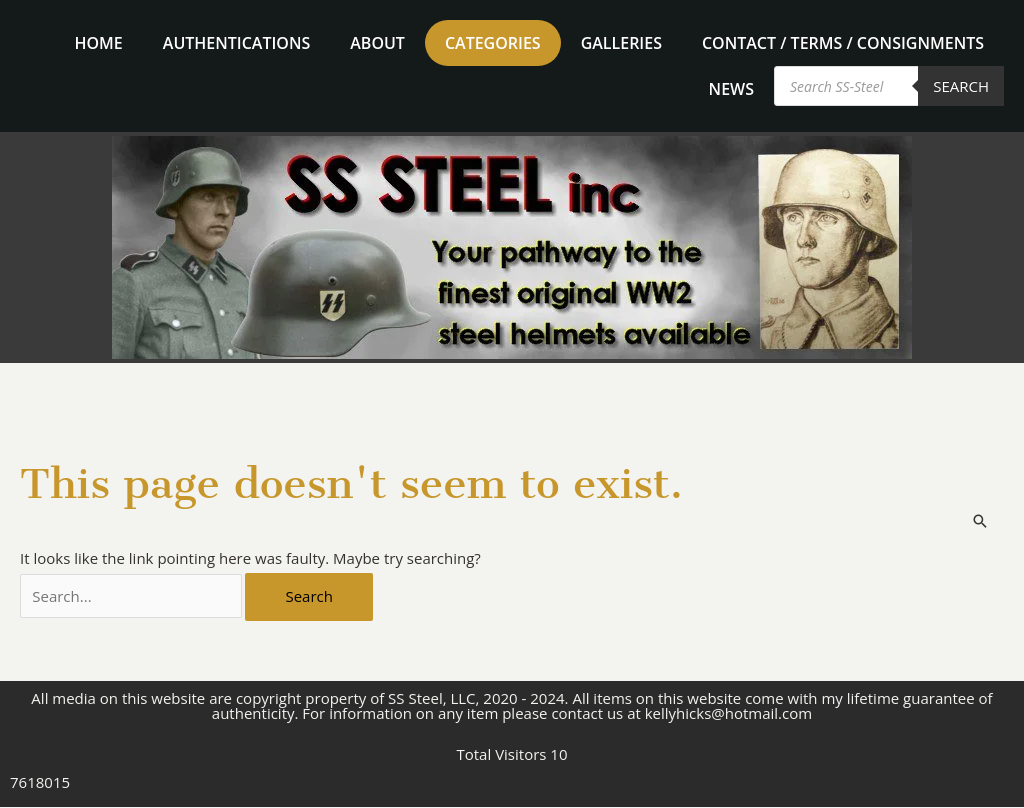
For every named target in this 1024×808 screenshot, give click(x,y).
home (99, 43)
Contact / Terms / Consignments (843, 43)
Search (961, 86)
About (377, 43)
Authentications (236, 43)
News (731, 89)
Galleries (621, 43)
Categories (493, 43)
